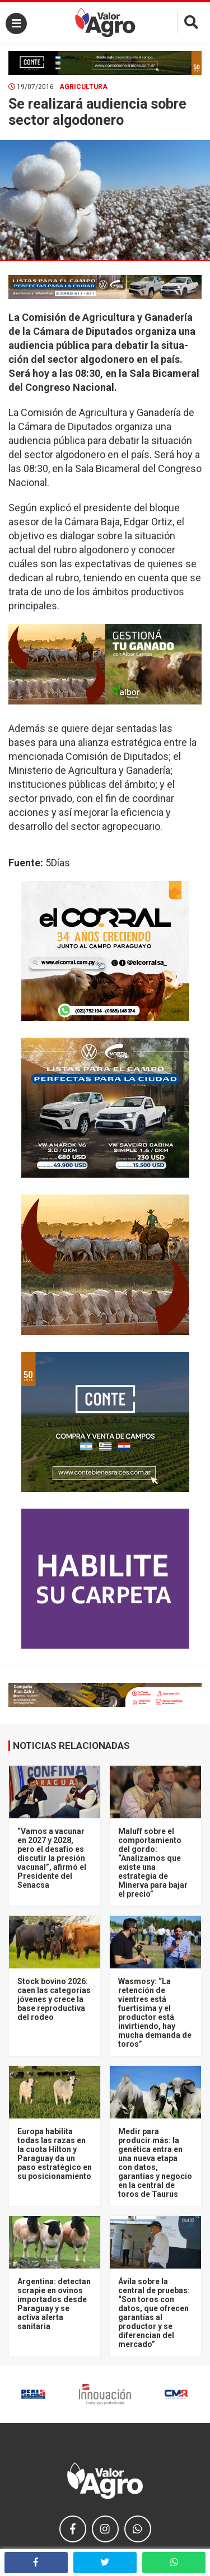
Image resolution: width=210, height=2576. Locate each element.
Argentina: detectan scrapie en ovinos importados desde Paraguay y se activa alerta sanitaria (54, 2304)
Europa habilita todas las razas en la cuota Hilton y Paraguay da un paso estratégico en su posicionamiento (54, 2154)
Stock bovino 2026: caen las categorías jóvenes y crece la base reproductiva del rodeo (54, 1999)
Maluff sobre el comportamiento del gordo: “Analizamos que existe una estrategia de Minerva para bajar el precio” (153, 1862)
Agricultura (83, 87)
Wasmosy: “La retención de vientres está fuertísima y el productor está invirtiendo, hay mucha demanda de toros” (155, 2012)
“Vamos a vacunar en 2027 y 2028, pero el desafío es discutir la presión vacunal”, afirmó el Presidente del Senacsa (51, 1858)
